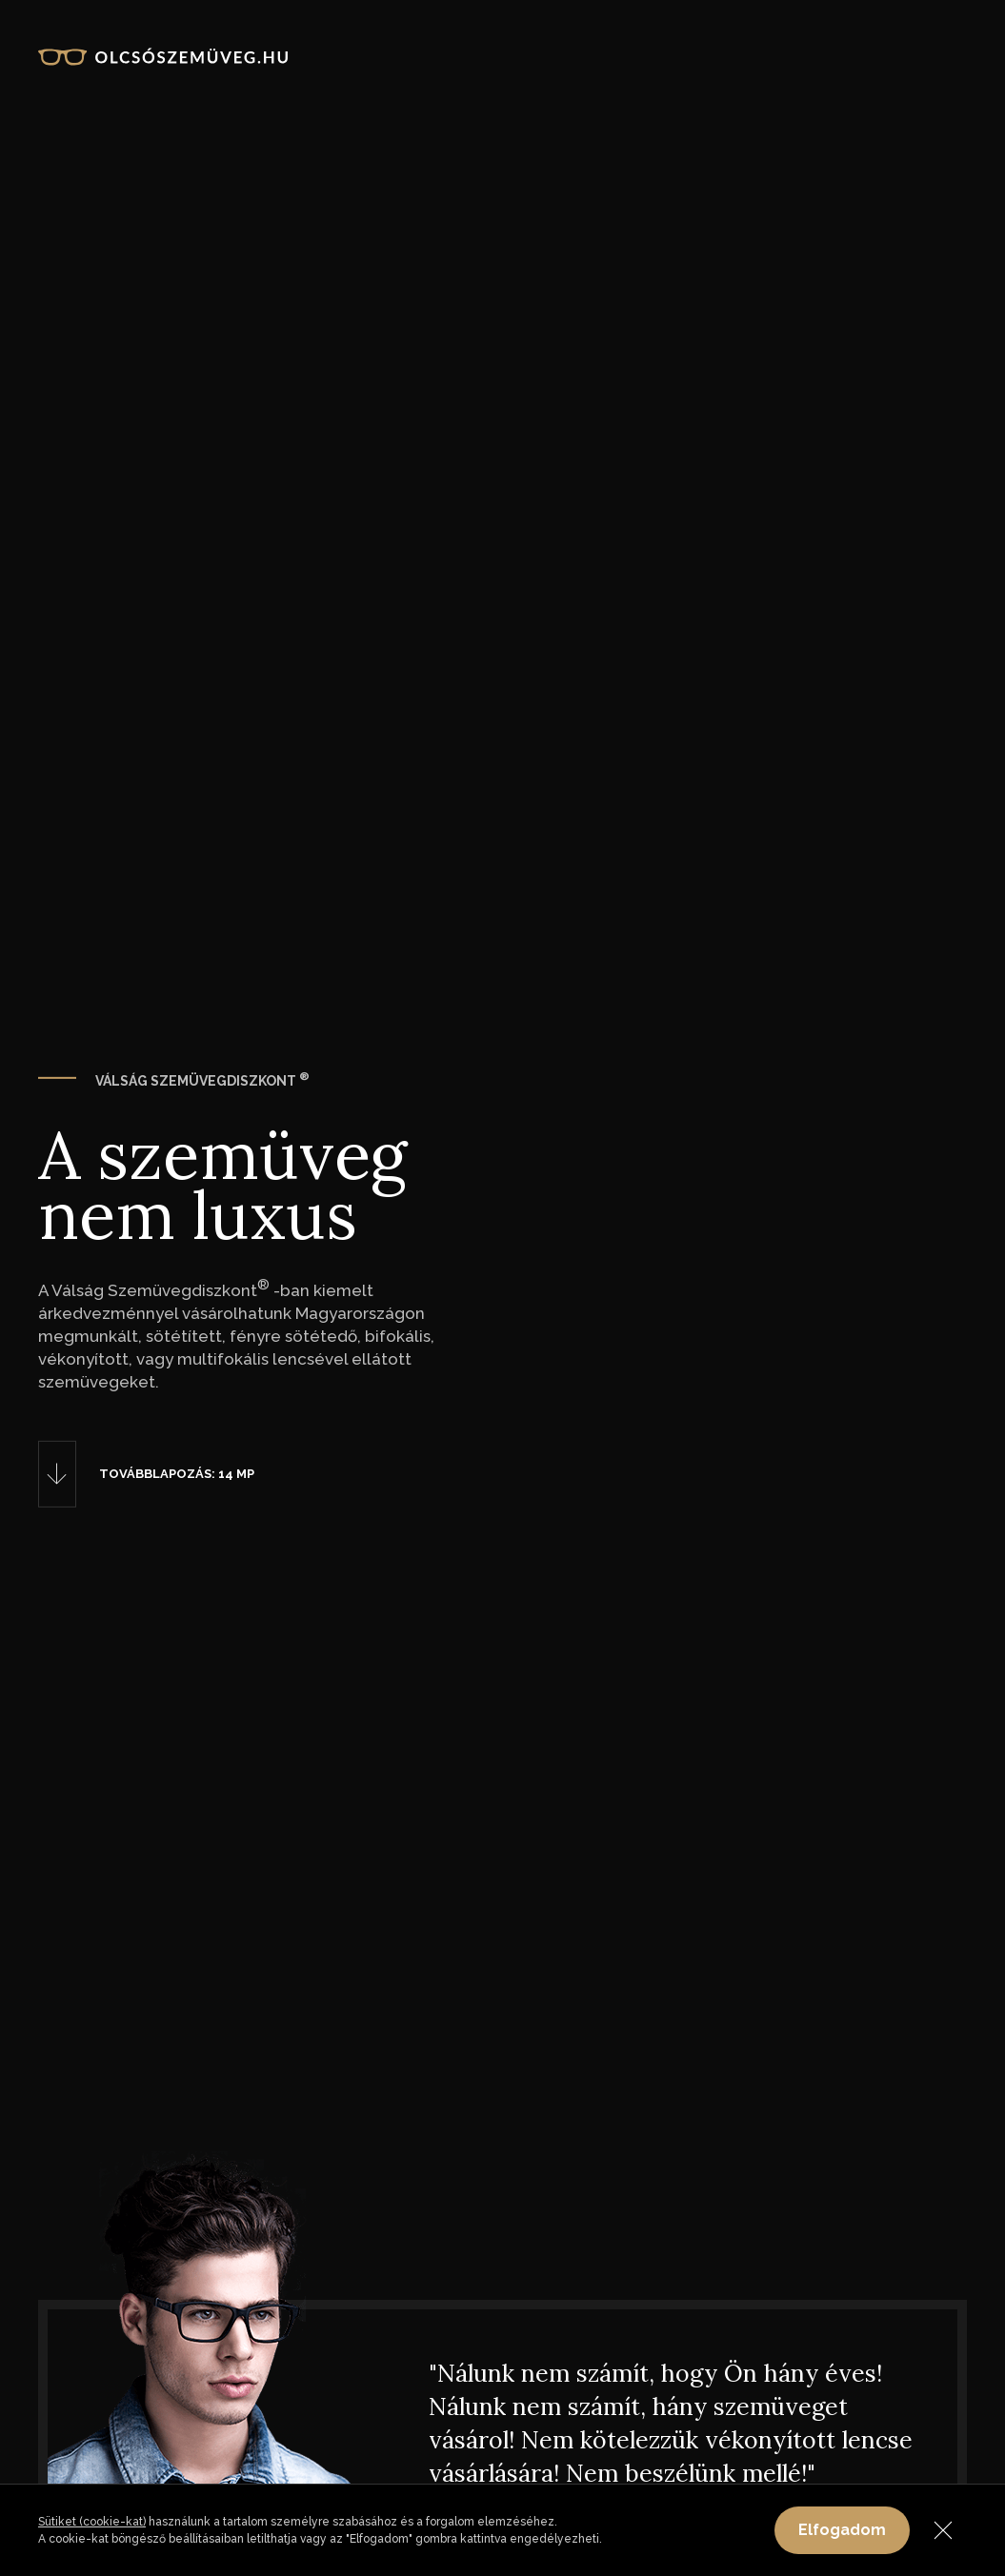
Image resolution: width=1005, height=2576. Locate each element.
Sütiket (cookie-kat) (92, 2521)
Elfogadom (842, 2530)
